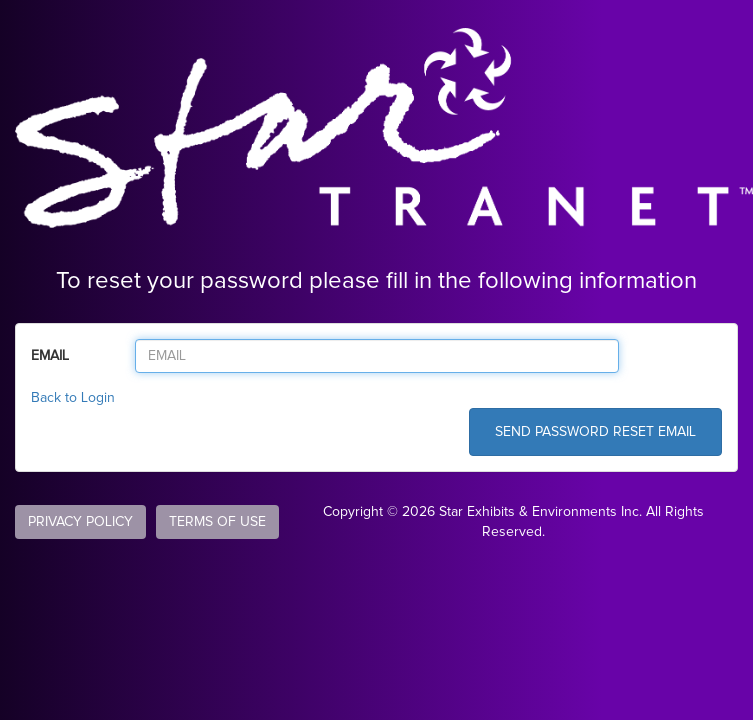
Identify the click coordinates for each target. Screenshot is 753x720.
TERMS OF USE (217, 522)
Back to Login (73, 398)
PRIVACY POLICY (80, 522)
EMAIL (50, 356)
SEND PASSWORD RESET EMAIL (595, 432)
